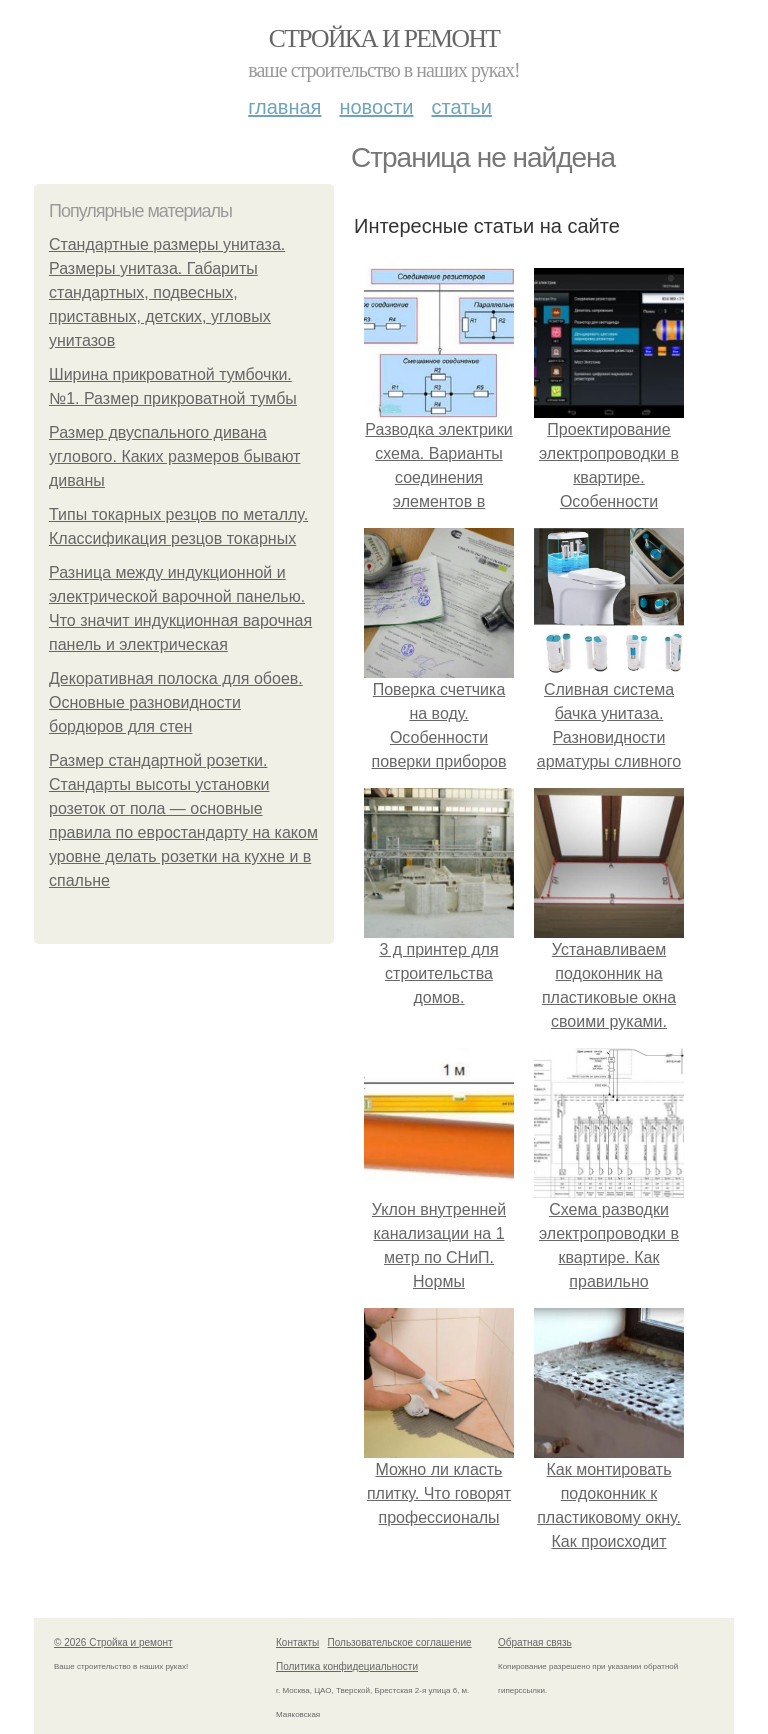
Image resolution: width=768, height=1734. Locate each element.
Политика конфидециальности (347, 1666)
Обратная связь (535, 1642)
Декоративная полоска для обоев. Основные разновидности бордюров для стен (176, 702)
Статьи (461, 107)
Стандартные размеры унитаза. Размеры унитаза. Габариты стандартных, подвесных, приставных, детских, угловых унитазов (167, 292)
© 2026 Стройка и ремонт (113, 1642)
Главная (284, 107)
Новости (376, 107)
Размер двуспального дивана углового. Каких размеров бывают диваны (174, 456)
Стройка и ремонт (384, 38)
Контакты (297, 1642)
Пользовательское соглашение (400, 1642)
